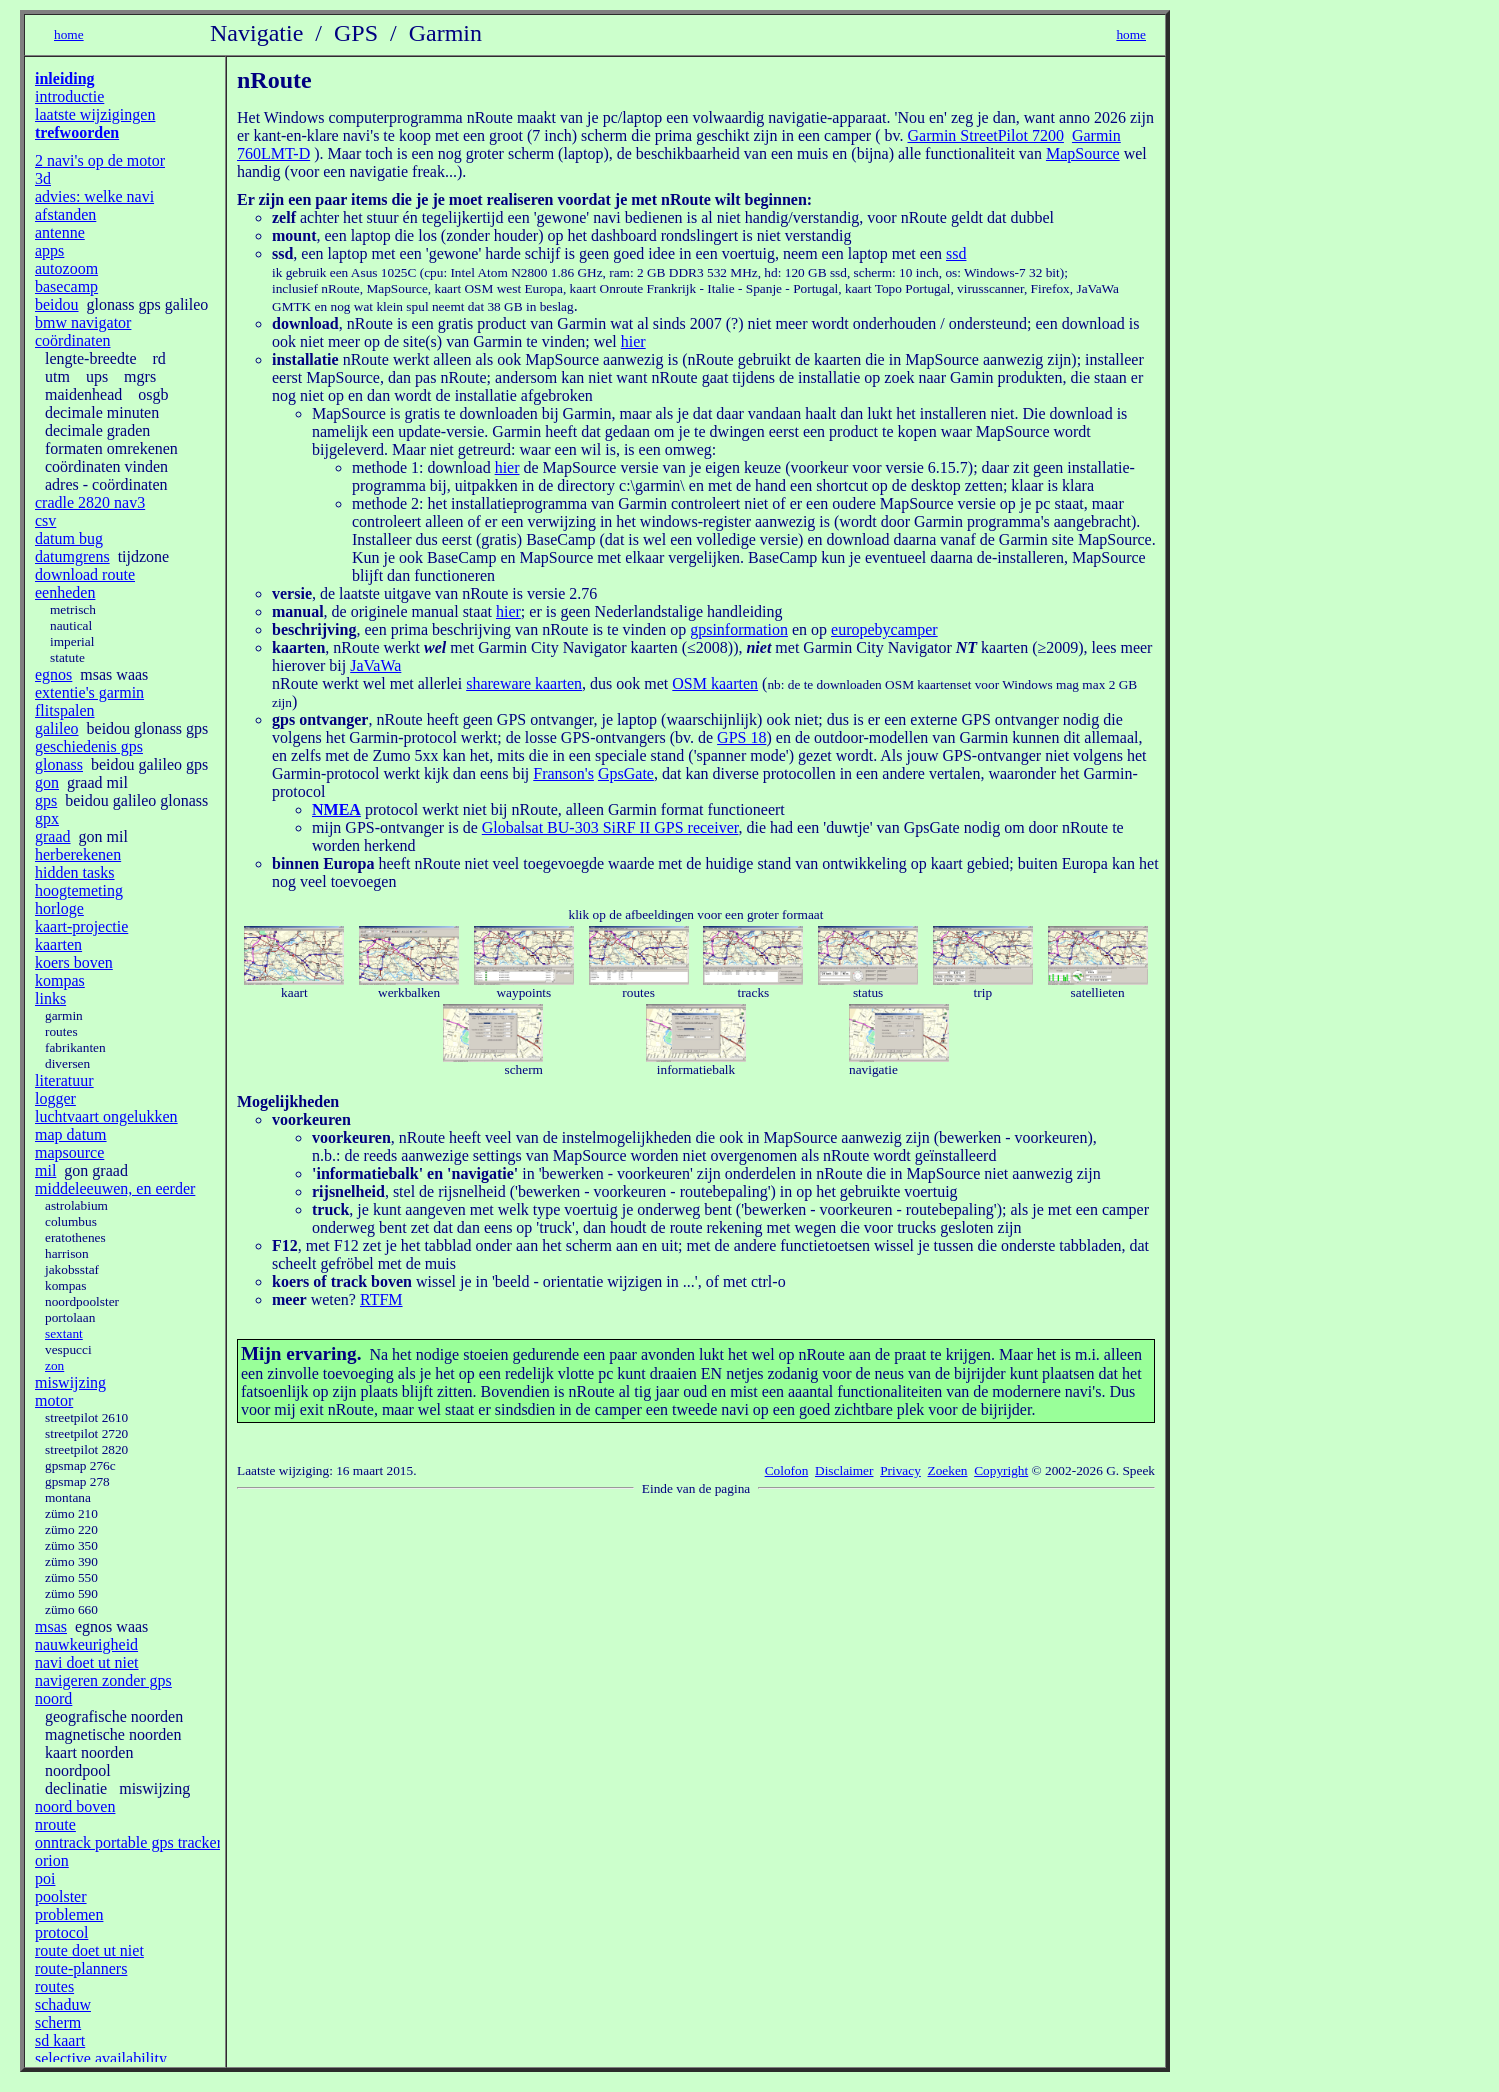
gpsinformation (739, 629)
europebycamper (884, 629)
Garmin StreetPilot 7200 (985, 135)
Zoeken (948, 1470)
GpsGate (626, 773)
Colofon (787, 1470)
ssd (956, 253)
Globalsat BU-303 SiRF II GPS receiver (610, 827)
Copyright (1001, 1470)
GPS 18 (741, 737)
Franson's (563, 773)
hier (633, 341)
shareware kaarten (524, 683)
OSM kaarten (715, 683)
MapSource (1083, 153)
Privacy (900, 1470)
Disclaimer (844, 1470)
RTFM (381, 1299)
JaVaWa (375, 665)
